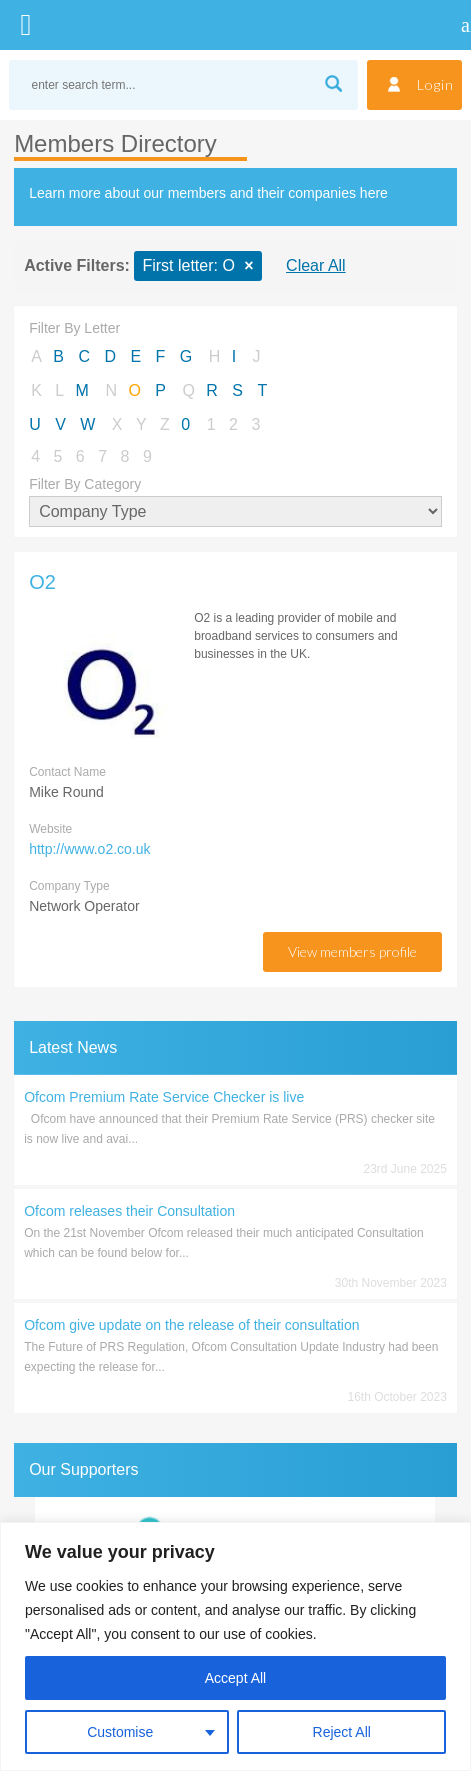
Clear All (316, 265)
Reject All (342, 1732)
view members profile (352, 951)
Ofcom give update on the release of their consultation (191, 1325)
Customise (120, 1732)
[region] (235, 1646)
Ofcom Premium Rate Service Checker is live (164, 1097)
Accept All (235, 1678)
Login (435, 84)
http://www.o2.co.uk (89, 849)
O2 (42, 582)
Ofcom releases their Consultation (129, 1211)
